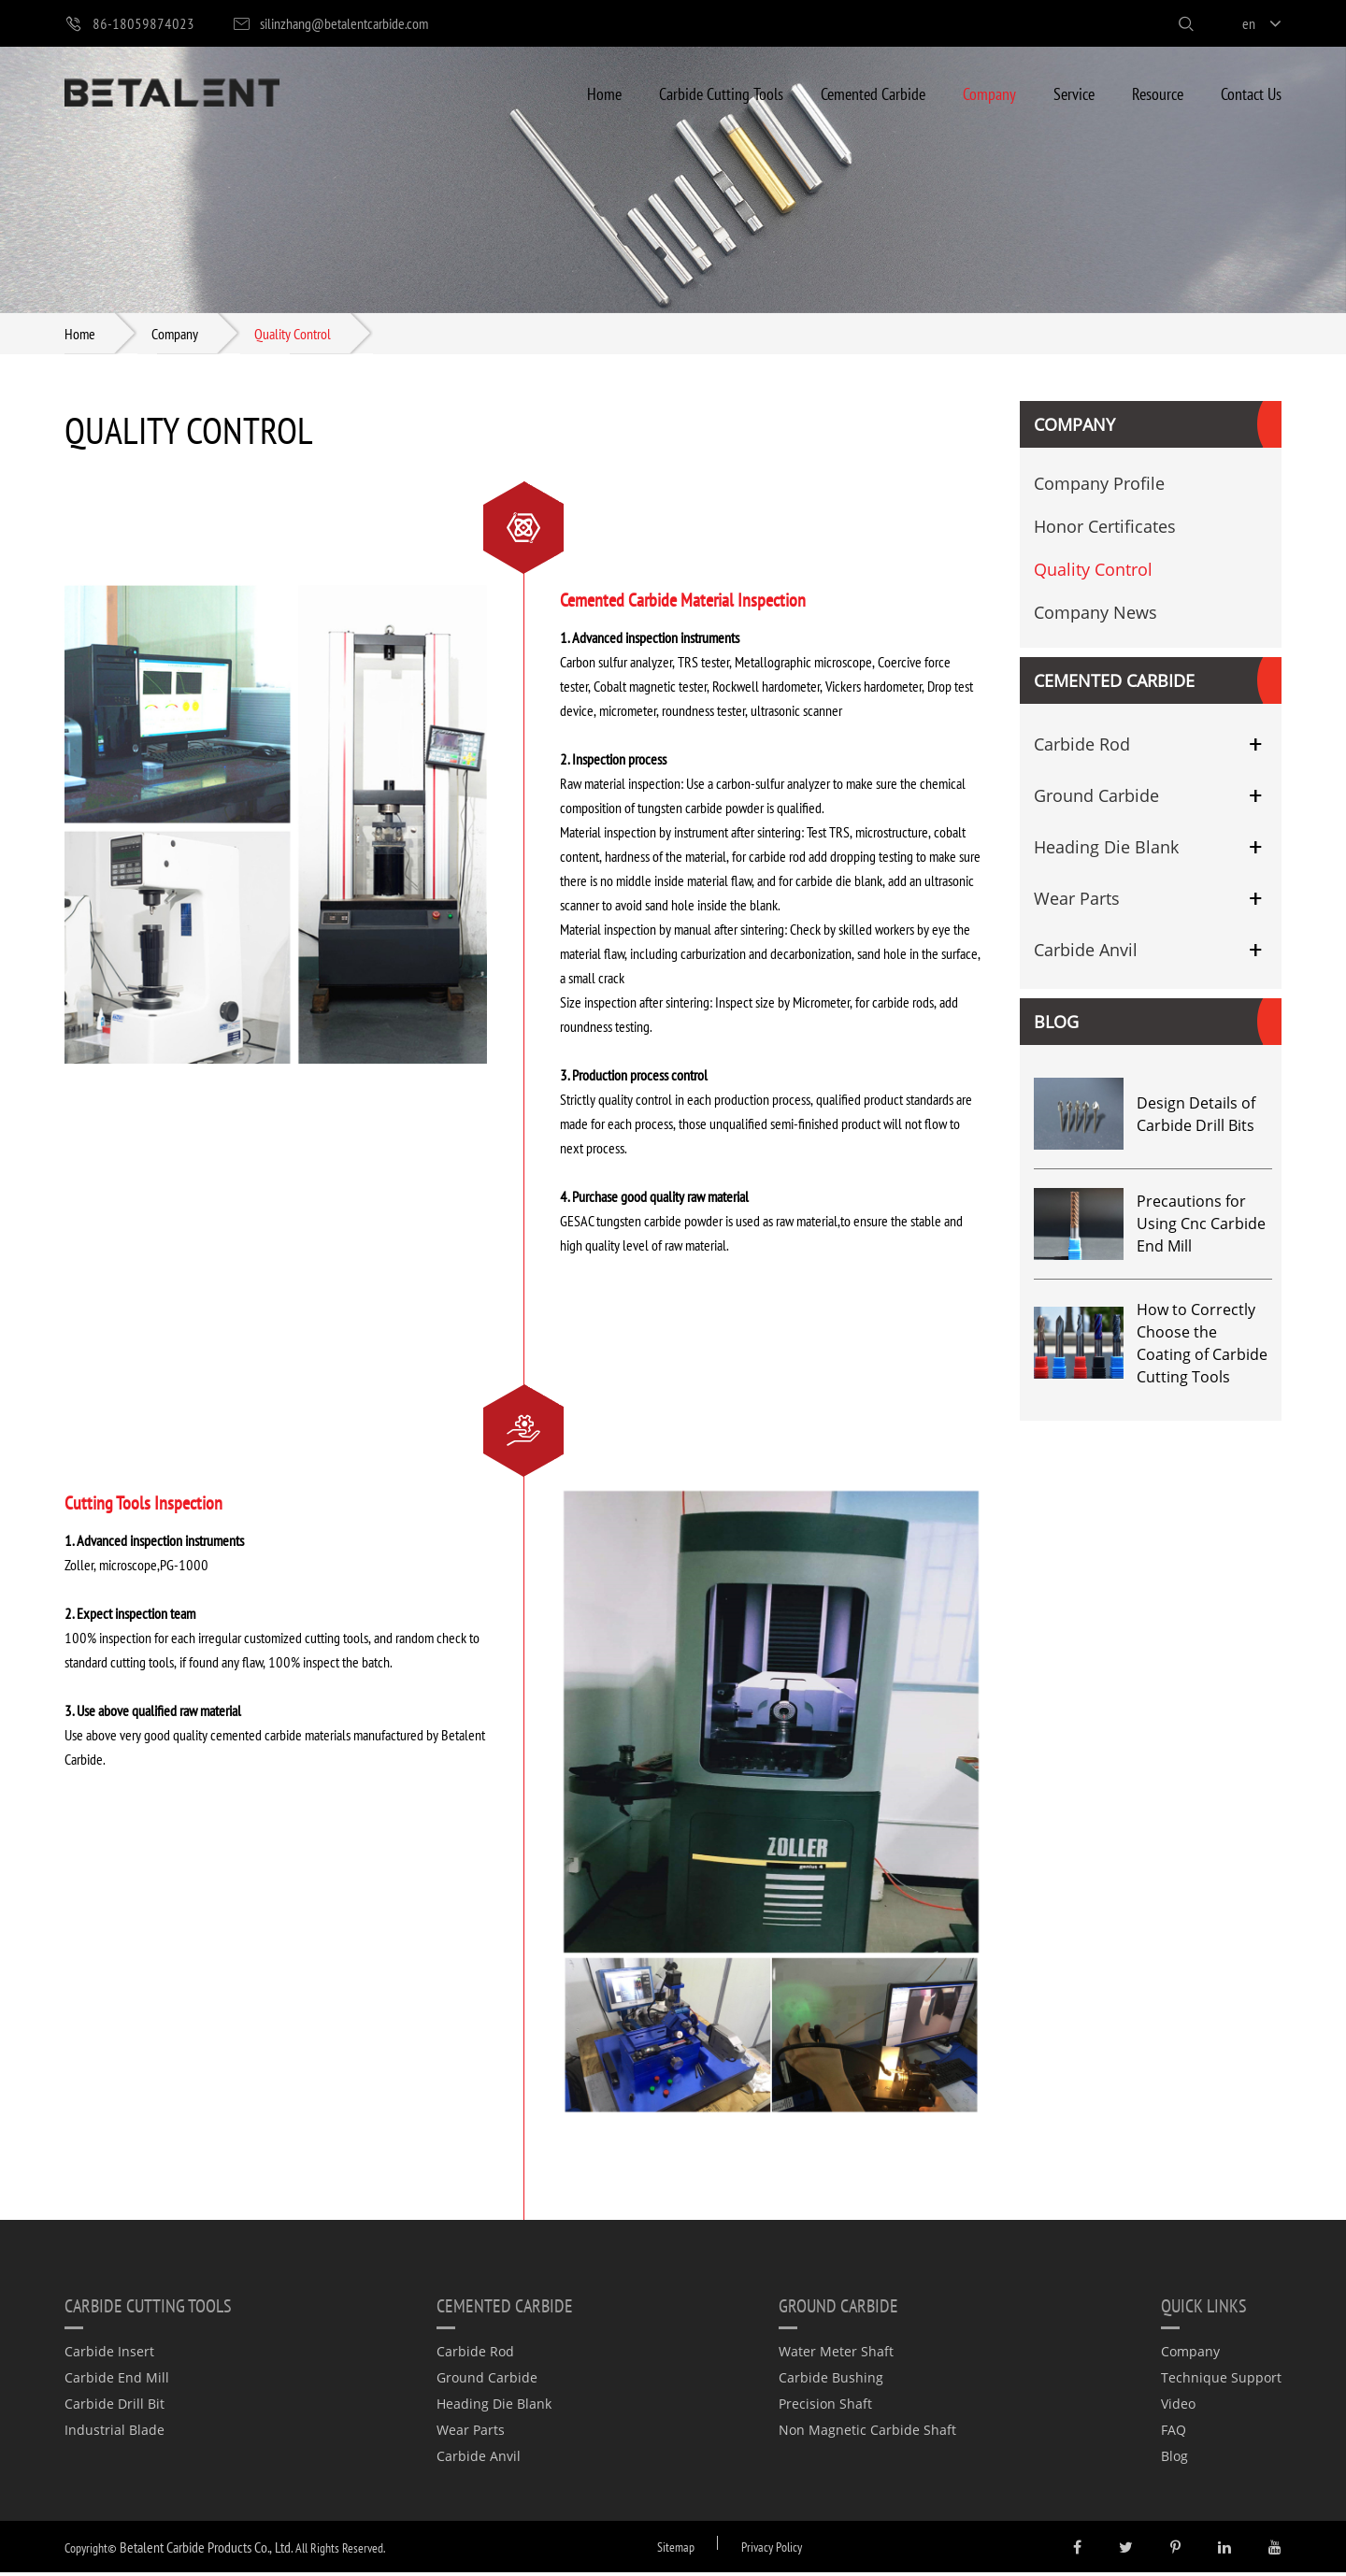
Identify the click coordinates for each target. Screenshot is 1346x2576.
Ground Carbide (1096, 799)
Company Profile (1099, 487)
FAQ (1173, 2433)
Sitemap (675, 2550)
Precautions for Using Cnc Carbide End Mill (1201, 1227)
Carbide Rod (1082, 748)
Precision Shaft (825, 2407)
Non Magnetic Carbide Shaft (867, 2433)
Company (989, 93)
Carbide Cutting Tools (721, 93)
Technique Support (1221, 2381)
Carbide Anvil (1086, 953)
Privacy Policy (771, 2550)
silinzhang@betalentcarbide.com (330, 24)
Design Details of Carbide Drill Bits (1196, 1117)
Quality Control (292, 335)
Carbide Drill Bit (114, 2407)
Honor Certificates (1105, 530)
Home (604, 93)
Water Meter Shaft (836, 2355)
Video (1178, 2407)
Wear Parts (1077, 902)
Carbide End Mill (116, 2381)
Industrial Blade (114, 2433)
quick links (1204, 2309)
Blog (1056, 1025)
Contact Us (1251, 93)
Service (1074, 93)
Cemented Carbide (873, 93)
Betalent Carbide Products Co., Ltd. (206, 2550)
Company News (1095, 616)
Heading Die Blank (1106, 850)
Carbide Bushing (831, 2381)
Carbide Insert (109, 2355)
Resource (1157, 93)
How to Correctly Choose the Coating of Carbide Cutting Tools (1202, 1347)
